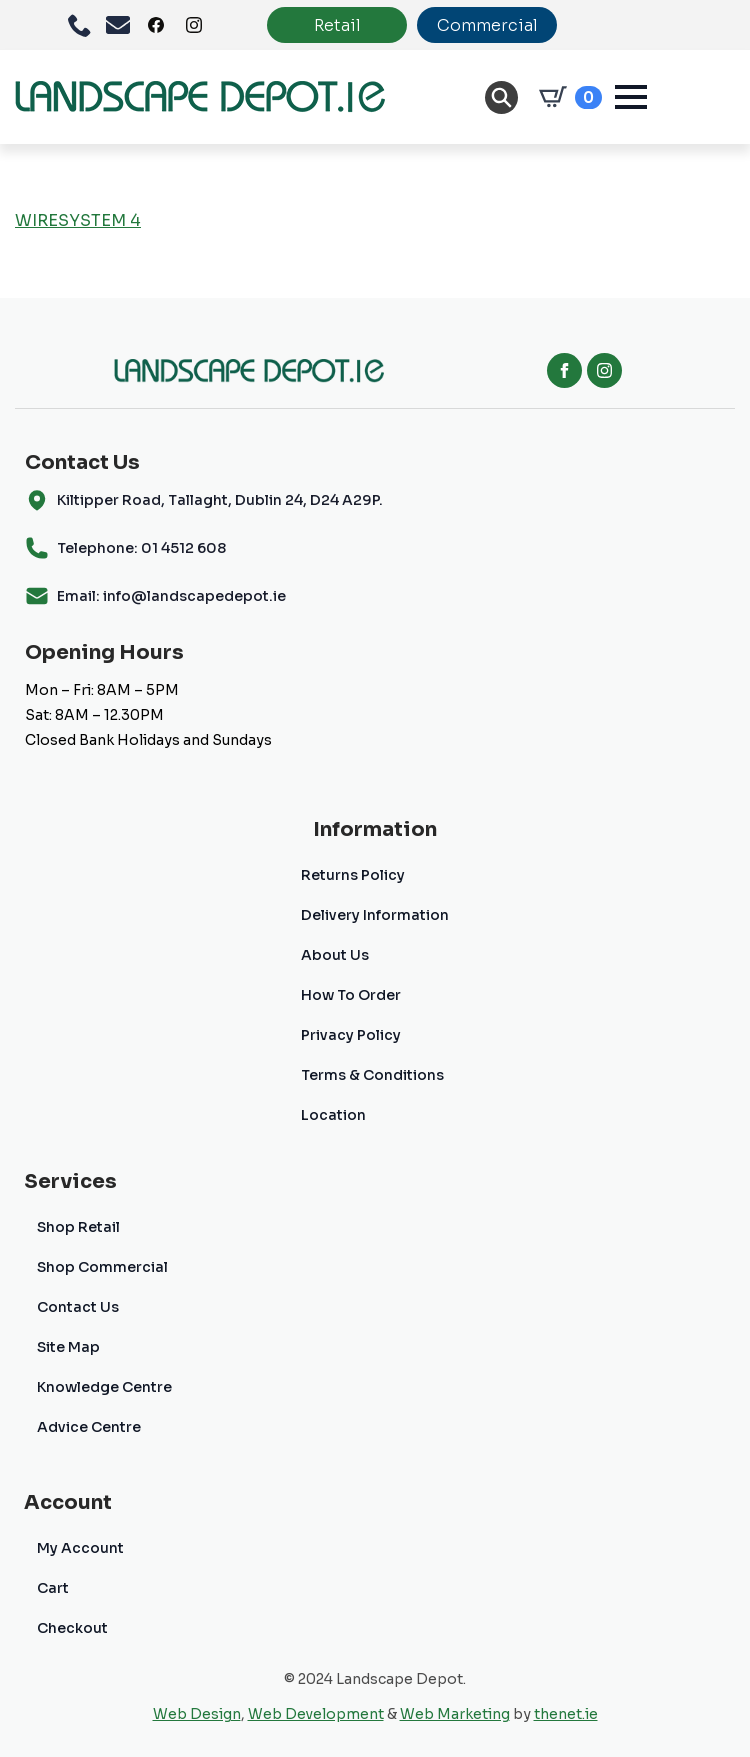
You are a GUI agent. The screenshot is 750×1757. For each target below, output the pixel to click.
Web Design (197, 1714)
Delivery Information (375, 915)
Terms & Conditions (372, 1075)
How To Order (351, 995)
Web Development (316, 1714)
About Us (335, 955)
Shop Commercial (102, 1267)
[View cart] (566, 97)
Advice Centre (89, 1427)
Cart (53, 1588)
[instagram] (604, 370)
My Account (80, 1548)
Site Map (68, 1347)
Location (333, 1115)
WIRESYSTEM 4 (78, 220)
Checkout (72, 1628)
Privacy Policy (351, 1035)
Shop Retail (78, 1227)
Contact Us (78, 1307)
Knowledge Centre (104, 1387)
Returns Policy (353, 875)
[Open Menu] (631, 97)
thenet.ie (566, 1714)
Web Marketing (455, 1714)
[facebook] (564, 370)
